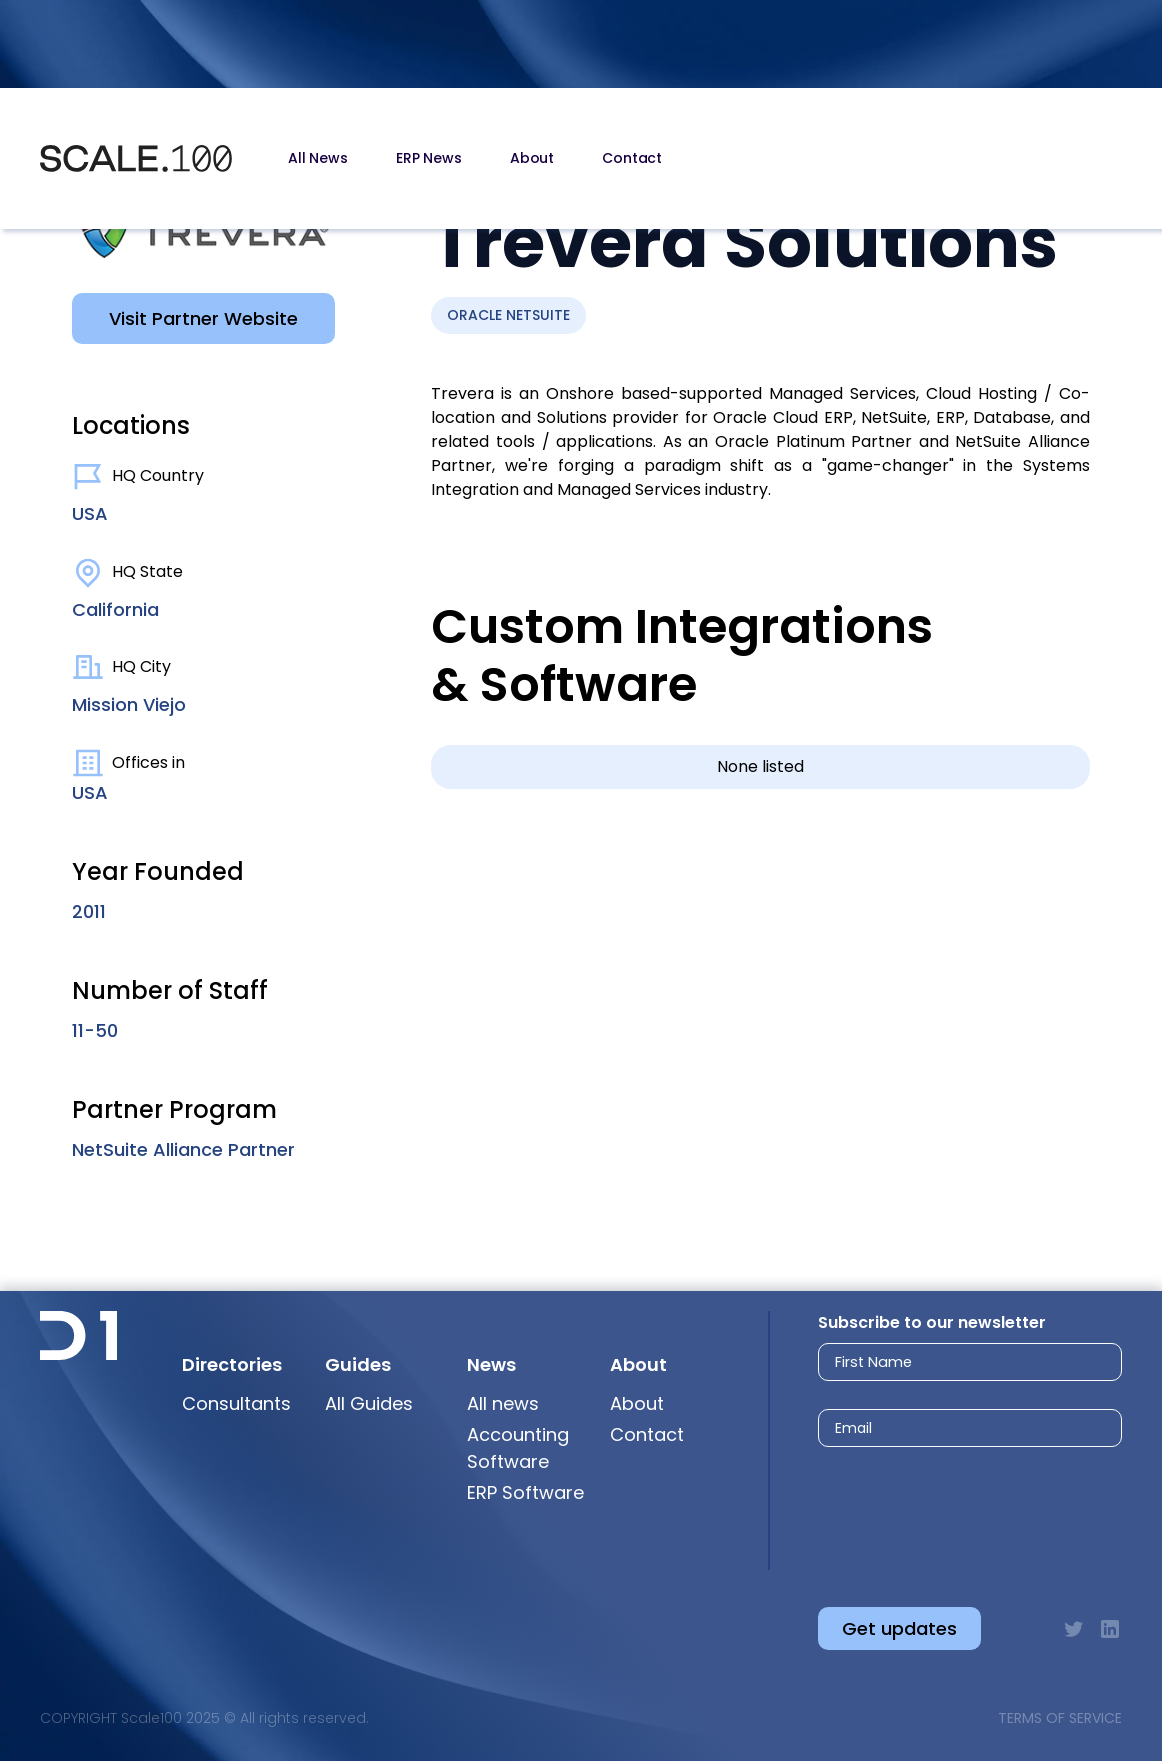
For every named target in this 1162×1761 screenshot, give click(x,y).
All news (503, 1403)
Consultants (236, 1403)
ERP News (429, 158)
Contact (632, 158)
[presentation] (951, 1510)
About (532, 158)
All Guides (369, 1403)
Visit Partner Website (203, 318)
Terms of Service (1060, 1718)
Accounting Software (518, 1448)
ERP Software (525, 1492)
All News (318, 158)
